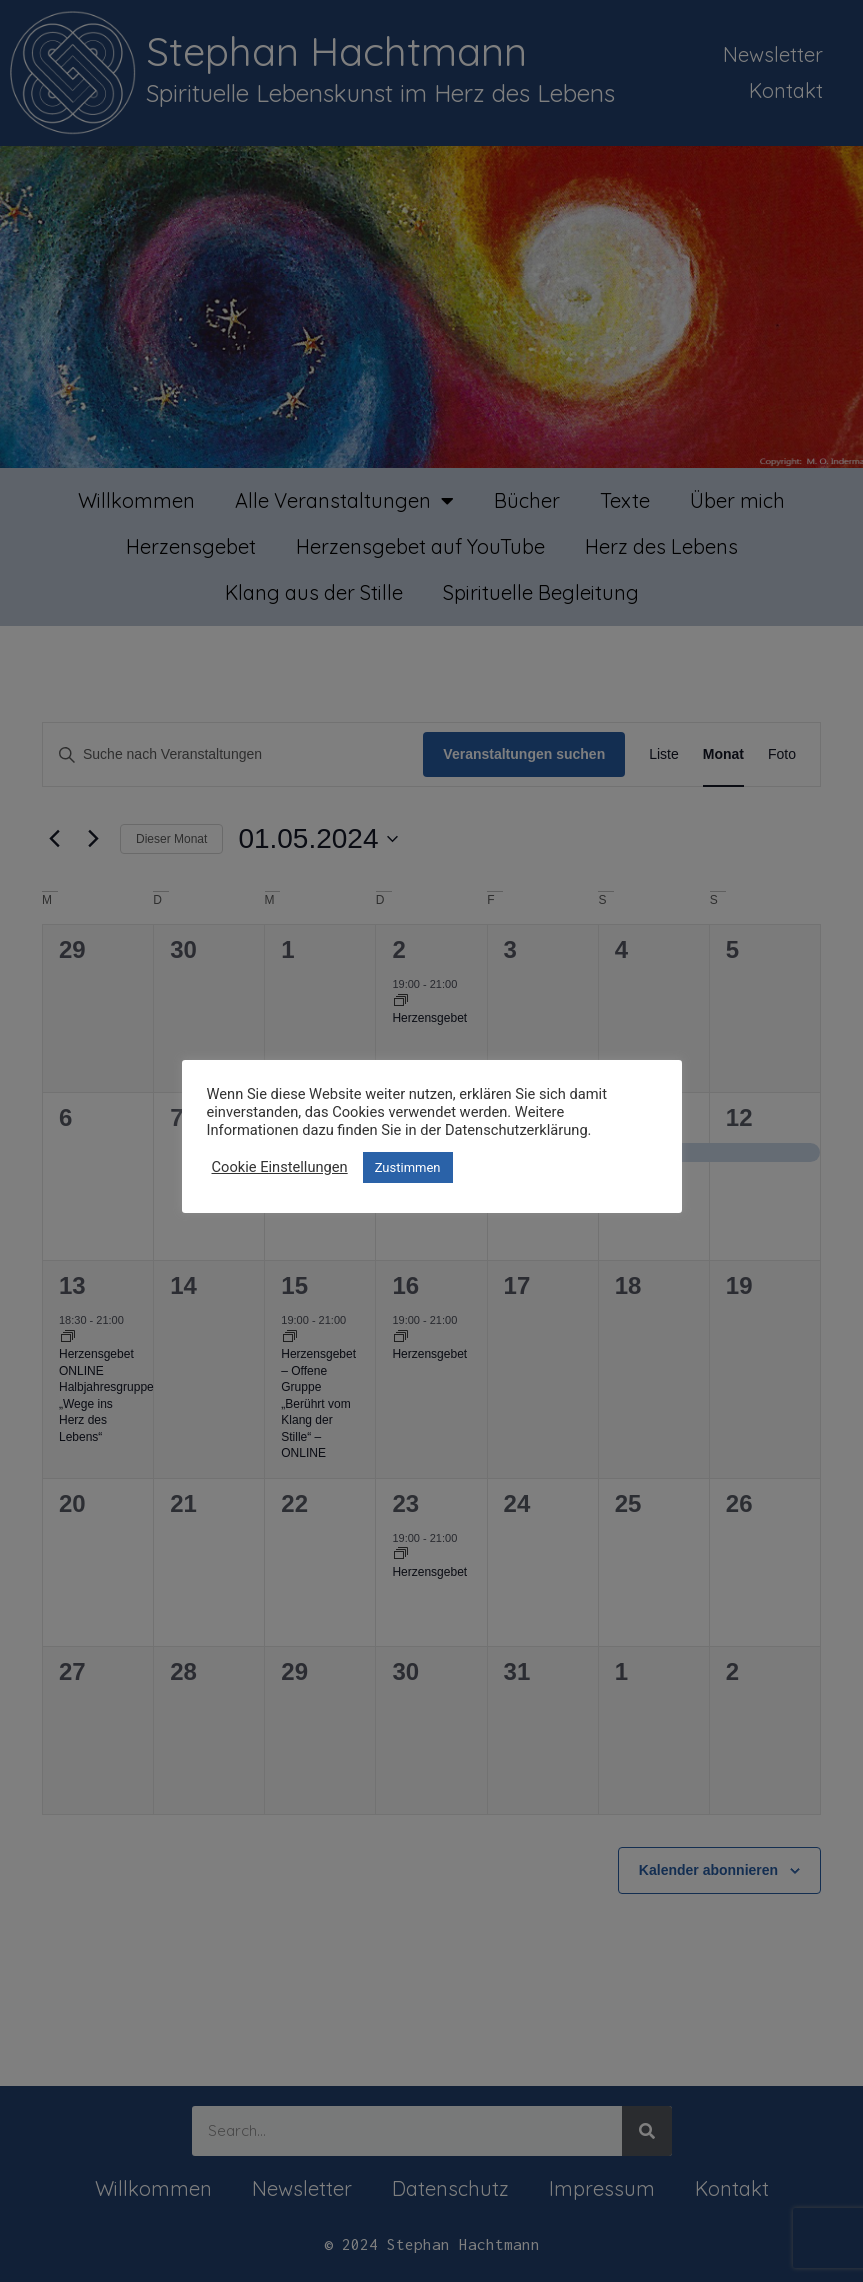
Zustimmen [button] (408, 1167)
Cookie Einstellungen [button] (280, 1167)
